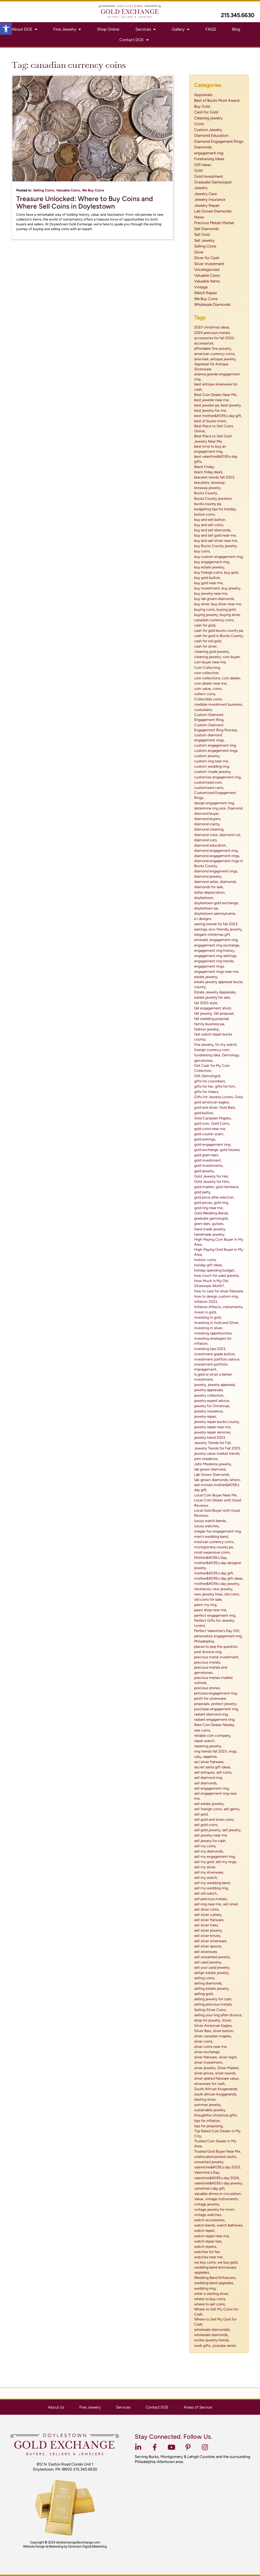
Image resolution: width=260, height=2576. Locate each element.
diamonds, (228, 881)
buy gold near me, (208, 583)
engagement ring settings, (215, 956)
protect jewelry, (224, 1704)
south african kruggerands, (215, 2094)
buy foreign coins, (208, 572)
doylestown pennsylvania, (215, 913)
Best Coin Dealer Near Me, (215, 395)
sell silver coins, (207, 1909)
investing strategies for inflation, (212, 1341)
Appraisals (203, 94)
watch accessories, (209, 2220)
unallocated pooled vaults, (215, 2156)
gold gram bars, (206, 1155)
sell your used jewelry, (212, 1967)
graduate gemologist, (211, 1218)
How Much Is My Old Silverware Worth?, (211, 1283)
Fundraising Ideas (209, 158)
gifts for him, (225, 1086)
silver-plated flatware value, (216, 2078)
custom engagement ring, (215, 745)
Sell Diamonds (206, 228)
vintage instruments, (222, 2199)
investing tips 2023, (210, 1349)
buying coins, (205, 609)
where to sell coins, (210, 2304)
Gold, (239, 1097)
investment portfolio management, (211, 1366)
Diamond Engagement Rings (218, 141)
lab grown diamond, (210, 1469)
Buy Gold (202, 106)
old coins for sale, (208, 1599)
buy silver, (202, 604)
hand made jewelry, (210, 1229)
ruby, (198, 1756)
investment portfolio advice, (217, 1359)
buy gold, (231, 572)
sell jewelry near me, (211, 1835)
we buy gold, (227, 2262)
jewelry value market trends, (217, 1453)
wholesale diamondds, (212, 2329)
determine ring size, (210, 808)
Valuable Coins (68, 190)
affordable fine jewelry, (213, 348)
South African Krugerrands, (216, 2089)
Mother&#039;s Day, (211, 1557)
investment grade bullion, (215, 1354)
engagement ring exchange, (217, 945)
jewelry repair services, (212, 1432)
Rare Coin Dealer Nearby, (214, 1725)
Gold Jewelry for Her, (211, 1176)
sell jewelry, (231, 1830)
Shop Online (108, 29)
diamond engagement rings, (217, 856)
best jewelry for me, (210, 410)
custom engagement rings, (216, 750)
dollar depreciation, (209, 892)
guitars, (218, 1223)
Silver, (227, 2020)
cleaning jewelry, (208, 657)
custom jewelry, (207, 756)
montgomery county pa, (214, 1547)
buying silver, (230, 615)
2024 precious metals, (212, 333)
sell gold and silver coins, (214, 1819)
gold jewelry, (204, 1171)
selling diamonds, (208, 1983)
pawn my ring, (205, 1605)
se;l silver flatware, (209, 1762)
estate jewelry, (206, 977)
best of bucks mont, (210, 421)
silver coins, (203, 2041)
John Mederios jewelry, (213, 1464)
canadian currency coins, (214, 620)
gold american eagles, (212, 1102)
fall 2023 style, (206, 1003)
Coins (199, 123)
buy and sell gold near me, (215, 535)
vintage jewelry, (207, 2204)
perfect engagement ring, (215, 1615)
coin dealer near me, (211, 683)
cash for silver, (205, 646)
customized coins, (209, 787)
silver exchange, (207, 2052)
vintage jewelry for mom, (214, 2209)
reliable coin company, (212, 1735)
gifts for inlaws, (206, 1091)
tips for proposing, (208, 2126)
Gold (198, 170)
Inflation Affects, (208, 1307)
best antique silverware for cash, (215, 386)
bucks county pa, (208, 504)
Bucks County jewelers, (213, 498)
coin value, (203, 688)
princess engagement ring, (216, 1693)
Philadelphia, (204, 1641)
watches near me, (208, 2257)
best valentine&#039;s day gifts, (215, 459)
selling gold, (204, 1994)
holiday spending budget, (214, 1270)
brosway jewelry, (207, 488)
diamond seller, (206, 881)
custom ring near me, (211, 761)
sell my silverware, (209, 1872)
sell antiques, (204, 1772)
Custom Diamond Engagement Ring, (209, 717)
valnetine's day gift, (210, 2188)
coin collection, (207, 673)
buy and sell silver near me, (216, 540)
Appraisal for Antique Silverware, (211, 366)
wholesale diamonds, (211, 2335)
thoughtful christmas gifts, (216, 2115)
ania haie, (201, 359)
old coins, (232, 1594)
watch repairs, (205, 2246)
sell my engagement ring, (215, 1856)
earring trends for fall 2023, (216, 924)
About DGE (24, 29)
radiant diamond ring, (211, 1714)
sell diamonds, (205, 1783)
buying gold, (226, 609)
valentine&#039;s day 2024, (217, 2178)
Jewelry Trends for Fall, (213, 1443)
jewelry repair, (205, 1416)
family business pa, (209, 1024)
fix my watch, (226, 1044)
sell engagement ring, (212, 1788)
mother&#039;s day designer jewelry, (217, 1565)
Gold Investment (208, 176)
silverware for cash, (209, 2083)
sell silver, (231, 1904)
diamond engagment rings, (216, 871)
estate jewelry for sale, (212, 997)
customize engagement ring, (217, 777)
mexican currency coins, (214, 1542)
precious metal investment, (216, 1657)
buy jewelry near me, (211, 593)
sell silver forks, (206, 1925)
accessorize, (204, 343)
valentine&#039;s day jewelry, (218, 2183)
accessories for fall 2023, (214, 338)
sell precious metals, (211, 1899)
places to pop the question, (216, 1646)
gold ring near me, (209, 1208)
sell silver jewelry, (208, 1930)
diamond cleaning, (209, 829)
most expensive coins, (212, 1552)
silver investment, (208, 2062)
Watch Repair (205, 292)
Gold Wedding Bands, (211, 1213)
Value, (199, 2199)
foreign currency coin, (212, 1050)
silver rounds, (225, 2073)
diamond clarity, (207, 824)
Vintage (201, 287)
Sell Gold (202, 234)
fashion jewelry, (207, 1029)
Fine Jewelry (67, 29)
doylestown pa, (206, 908)
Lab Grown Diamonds (213, 211)
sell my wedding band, (212, 1883)
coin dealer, (231, 678)
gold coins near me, (210, 1129)
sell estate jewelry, (209, 1804)
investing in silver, (208, 1328)
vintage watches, (208, 2215)
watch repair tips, (208, 2241)
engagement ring (208, 153)
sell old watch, (206, 1893)
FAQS (210, 29)
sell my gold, (204, 1862)
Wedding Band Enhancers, (215, 2277)
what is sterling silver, (211, 2293)
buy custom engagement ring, (219, 556)
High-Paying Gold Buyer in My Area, (218, 1252)
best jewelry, (231, 405)
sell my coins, (205, 1846)
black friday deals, (208, 472)
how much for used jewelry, (217, 1275)
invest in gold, (205, 1312)
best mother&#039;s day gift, (218, 416)
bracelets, (202, 482)
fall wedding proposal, (212, 1018)
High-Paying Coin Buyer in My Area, (218, 1242)
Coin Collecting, (207, 667)
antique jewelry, (223, 359)
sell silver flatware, (209, 1920)
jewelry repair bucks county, (217, 1422)
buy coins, (202, 551)
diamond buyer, (207, 813)
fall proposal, (224, 1013)
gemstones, (203, 1060)
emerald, (201, 940)
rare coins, (202, 1730)
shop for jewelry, (207, 2020)
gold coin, (202, 1123)
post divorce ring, (208, 1652)
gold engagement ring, (212, 1144)
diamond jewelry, (208, 876)
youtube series (224, 2345)
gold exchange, (206, 1150)
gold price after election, (214, 1197)
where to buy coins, (210, 2299)
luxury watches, (207, 1526)
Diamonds (203, 147)
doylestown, (204, 897)
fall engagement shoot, (213, 1008)
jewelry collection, (209, 1395)
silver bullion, (223, 2031)
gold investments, (208, 1165)
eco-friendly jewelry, (226, 929)
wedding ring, (205, 2288)
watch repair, (204, 2230)
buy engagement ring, (212, 562)
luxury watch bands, (210, 1521)
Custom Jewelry (208, 129)
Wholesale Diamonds (212, 304)
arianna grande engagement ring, (217, 376)
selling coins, (204, 1978)
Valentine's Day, (207, 2172)
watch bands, (205, 2225)
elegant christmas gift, (212, 934)
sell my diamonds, (209, 1851)
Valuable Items (207, 281)
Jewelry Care (205, 193)
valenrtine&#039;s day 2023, (217, 2167)
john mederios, (206, 1459)
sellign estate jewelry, (212, 1973)
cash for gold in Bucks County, (219, 636)
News (199, 217)
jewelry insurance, (209, 1411)
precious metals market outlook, (213, 1680)
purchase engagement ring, (216, 1709)
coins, (217, 688)
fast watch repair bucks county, (213, 1036)
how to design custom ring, (216, 1296)
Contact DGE (134, 39)
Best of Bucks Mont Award (216, 100)
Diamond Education (211, 135)
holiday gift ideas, (208, 1265)
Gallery (180, 29)
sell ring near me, (208, 1904)
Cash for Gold (206, 112)
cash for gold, (205, 625)
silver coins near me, (211, 2046)
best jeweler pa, (207, 405)
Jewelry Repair (207, 205)
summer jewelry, (208, 2105)
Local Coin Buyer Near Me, (216, 1495)
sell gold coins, (206, 1825)
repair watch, (204, 1741)
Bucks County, (206, 493)
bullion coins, (205, 514)
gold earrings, (205, 1139)
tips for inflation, (207, 2121)
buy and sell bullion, (210, 519)
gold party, (202, 1192)
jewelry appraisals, (209, 1390)
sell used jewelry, (208, 1962)
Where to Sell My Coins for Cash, (216, 2311)
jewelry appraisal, (222, 1384)
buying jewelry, (206, 615)
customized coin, (208, 782)
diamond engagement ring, (216, 850)
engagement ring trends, (214, 961)
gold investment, (208, 1160)
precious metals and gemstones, (210, 1670)
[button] (6, 29)
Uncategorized (207, 269)
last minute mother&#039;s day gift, (216, 1487)
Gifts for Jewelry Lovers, (214, 1097)
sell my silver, (205, 1867)
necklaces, (203, 1589)
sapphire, (210, 1756)
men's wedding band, (211, 1536)
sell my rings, (226, 1862)
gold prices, (203, 1202)
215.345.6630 (237, 15)
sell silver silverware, (210, 1941)
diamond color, (206, 835)
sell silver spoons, (208, 1946)
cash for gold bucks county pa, (219, 630)
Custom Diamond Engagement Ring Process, (216, 727)
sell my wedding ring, (211, 1888)
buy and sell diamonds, (212, 530)
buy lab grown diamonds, (214, 599)
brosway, (218, 482)
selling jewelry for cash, (213, 1999)
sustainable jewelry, (210, 2110)
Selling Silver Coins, (210, 2010)
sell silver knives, (207, 1935)
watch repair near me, (212, 2236)
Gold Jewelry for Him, (212, 1181)
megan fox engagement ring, (218, 1531)
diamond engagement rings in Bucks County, (218, 863)
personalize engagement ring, (218, 1636)
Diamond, (235, 808)
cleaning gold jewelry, (212, 651)
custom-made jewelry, (212, 771)
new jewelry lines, (208, 1594)
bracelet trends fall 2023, (214, 477)
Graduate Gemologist (213, 182)
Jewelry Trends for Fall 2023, (217, 1448)
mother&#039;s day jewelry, (217, 1583)
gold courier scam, (209, 1134)
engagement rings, (209, 966)
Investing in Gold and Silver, (216, 1322)
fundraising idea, (207, 1055)
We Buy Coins (93, 190)
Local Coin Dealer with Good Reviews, (217, 1502)
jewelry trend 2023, (210, 1437)
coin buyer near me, (210, 662)
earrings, (201, 929)
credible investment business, (218, 704)
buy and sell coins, (209, 525)
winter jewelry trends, (212, 2340)
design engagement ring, (214, 803)
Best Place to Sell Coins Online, (213, 428)
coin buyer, (232, 657)
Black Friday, (204, 467)
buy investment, (207, 588)
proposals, (202, 1704)
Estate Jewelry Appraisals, (215, 992)
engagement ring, (224, 940)
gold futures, (230, 1150)
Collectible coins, (208, 699)
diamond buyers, (207, 819)
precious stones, (207, 1688)
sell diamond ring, (208, 1777)
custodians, (203, 709)
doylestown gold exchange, (216, 903)
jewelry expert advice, (212, 1400)
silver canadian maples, (213, 2036)
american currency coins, (214, 354)
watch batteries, (230, 2225)
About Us (56, 2407)
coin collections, (207, 678)
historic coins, (205, 1260)
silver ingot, (228, 2057)
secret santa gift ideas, (212, 1767)
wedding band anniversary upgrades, (215, 2270)
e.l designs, (203, 919)
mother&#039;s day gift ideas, (218, 1578)
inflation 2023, (206, 1301)
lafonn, (235, 1480)
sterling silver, (205, 2099)
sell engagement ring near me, (215, 1796)
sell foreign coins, (208, 1809)
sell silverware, (206, 1951)
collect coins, (205, 694)
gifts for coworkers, (210, 1081)
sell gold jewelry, (207, 1830)
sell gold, (201, 1814)
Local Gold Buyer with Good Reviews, (217, 1513)
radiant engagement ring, (214, 1719)
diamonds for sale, (209, 887)
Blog (236, 29)
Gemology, (231, 1055)
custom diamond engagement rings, (209, 737)
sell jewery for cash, (210, 1841)
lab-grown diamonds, (211, 1480)
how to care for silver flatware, (219, 1291)
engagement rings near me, (216, 971)
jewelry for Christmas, (212, 1406)
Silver (199, 252)
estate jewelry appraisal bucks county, (218, 984)
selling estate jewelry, (212, 1988)
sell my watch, (206, 1877)
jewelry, (200, 1384)
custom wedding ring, (212, 766)
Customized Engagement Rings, (215, 795)
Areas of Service (198, 2407)
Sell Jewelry (204, 240)
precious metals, (207, 1662)
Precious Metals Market (214, 222)
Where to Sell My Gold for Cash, (215, 2321)
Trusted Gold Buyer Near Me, (217, 2151)
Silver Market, (228, 2068)
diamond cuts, (205, 840)
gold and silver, (206, 1107)
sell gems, (232, 1809)
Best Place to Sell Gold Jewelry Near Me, (212, 438)
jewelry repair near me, (212, 1427)
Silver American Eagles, (213, 2025)
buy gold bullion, (207, 577)
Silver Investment (209, 263)
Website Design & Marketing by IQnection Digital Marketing (65, 2546)
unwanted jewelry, (209, 2162)
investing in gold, (208, 1317)
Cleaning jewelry (208, 118)
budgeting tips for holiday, (215, 509)
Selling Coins (43, 190)
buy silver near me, (226, 604)
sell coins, (224, 1772)
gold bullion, (204, 1113)
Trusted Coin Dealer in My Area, (215, 2143)
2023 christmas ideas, (212, 327)
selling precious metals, (213, 2004)
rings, (233, 1751)
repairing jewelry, (208, 1746)
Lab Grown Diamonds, (212, 1474)
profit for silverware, (210, 1698)
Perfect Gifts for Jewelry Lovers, (214, 1623)
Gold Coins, (220, 1123)
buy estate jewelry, (209, 567)
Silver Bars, (203, 2031)
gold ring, (221, 1202)
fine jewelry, (204, 1044)
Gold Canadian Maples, (213, 1118)
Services (145, 29)
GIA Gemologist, (207, 1076)
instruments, (233, 1307)
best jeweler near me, (212, 400)
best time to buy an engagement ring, (210, 449)
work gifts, (202, 2345)
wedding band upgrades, (214, 2283)
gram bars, (202, 1223)
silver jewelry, (205, 2068)
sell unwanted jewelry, (212, 1957)
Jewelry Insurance (209, 199)
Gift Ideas (202, 164)
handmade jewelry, (209, 1234)
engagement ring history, (214, 950)
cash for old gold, (208, 641)
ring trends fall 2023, (211, 1751)
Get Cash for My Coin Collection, (212, 1068)
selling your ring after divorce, (218, 2015)
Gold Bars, (227, 1107)
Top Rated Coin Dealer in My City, (217, 2133)
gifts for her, (204, 1086)
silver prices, (204, 2073)
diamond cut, (230, 835)
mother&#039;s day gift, (214, 1573)
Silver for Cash (206, 257)
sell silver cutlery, (208, 1914)
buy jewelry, (231, 588)
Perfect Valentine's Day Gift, (217, 1631)
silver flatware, (206, 2057)
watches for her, (207, 2252)
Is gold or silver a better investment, (213, 1377)
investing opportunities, (213, 1333)
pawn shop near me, (210, 1610)
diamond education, (210, 845)
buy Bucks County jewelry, (216, 546)
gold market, (204, 1187)
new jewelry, (222, 1589)
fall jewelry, (203, 1013)
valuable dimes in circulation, (218, 2193)
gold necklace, (227, 1187)
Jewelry (201, 188)
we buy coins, (205, 2262)
